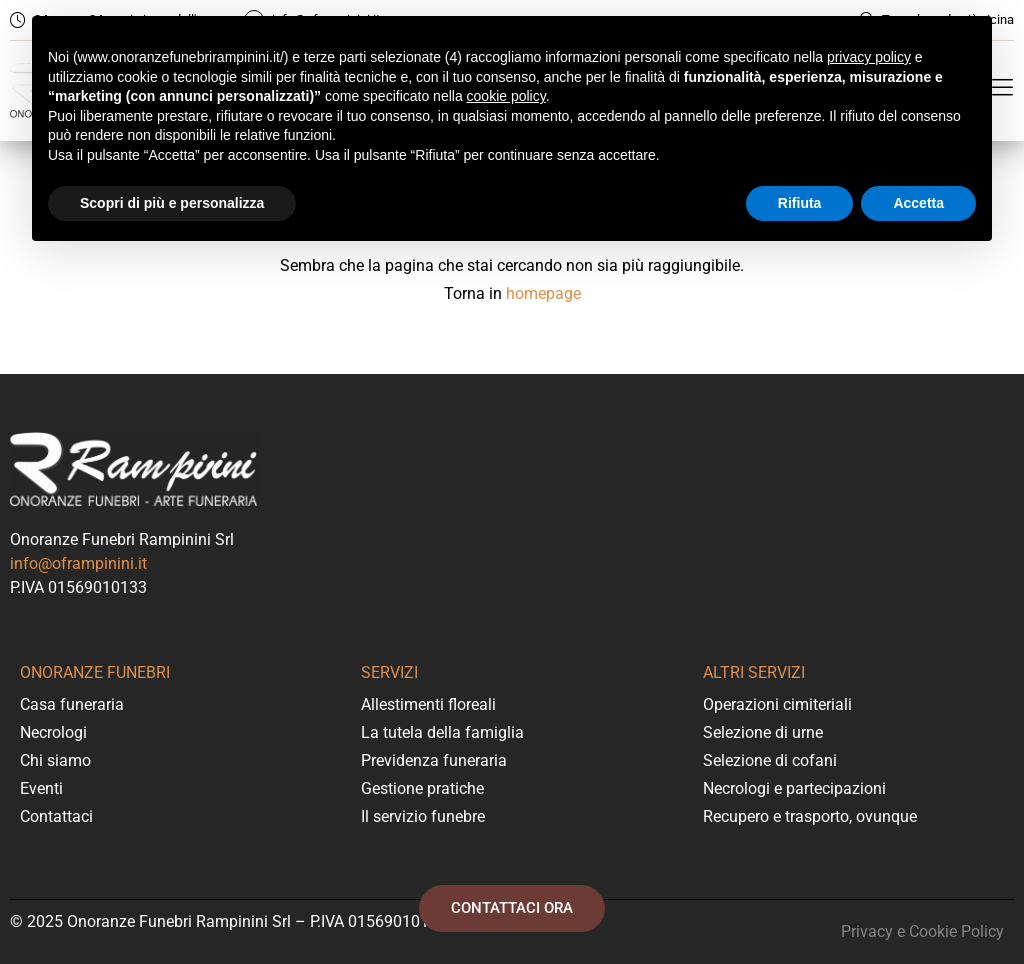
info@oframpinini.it (78, 563)
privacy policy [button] (869, 57)
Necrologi (53, 732)
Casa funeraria (72, 704)
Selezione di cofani (770, 760)
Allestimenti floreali (428, 704)
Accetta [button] (918, 203)
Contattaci (56, 816)
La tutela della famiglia (442, 732)
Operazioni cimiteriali (777, 704)
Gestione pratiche (422, 788)
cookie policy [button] (506, 96)
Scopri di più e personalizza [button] (172, 203)
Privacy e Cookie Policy (922, 931)
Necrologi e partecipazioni (794, 788)
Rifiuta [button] (800, 203)
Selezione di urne (763, 732)
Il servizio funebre (423, 816)
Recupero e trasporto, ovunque (810, 816)
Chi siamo (55, 760)
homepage (543, 293)
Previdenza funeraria (434, 760)
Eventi (41, 788)
